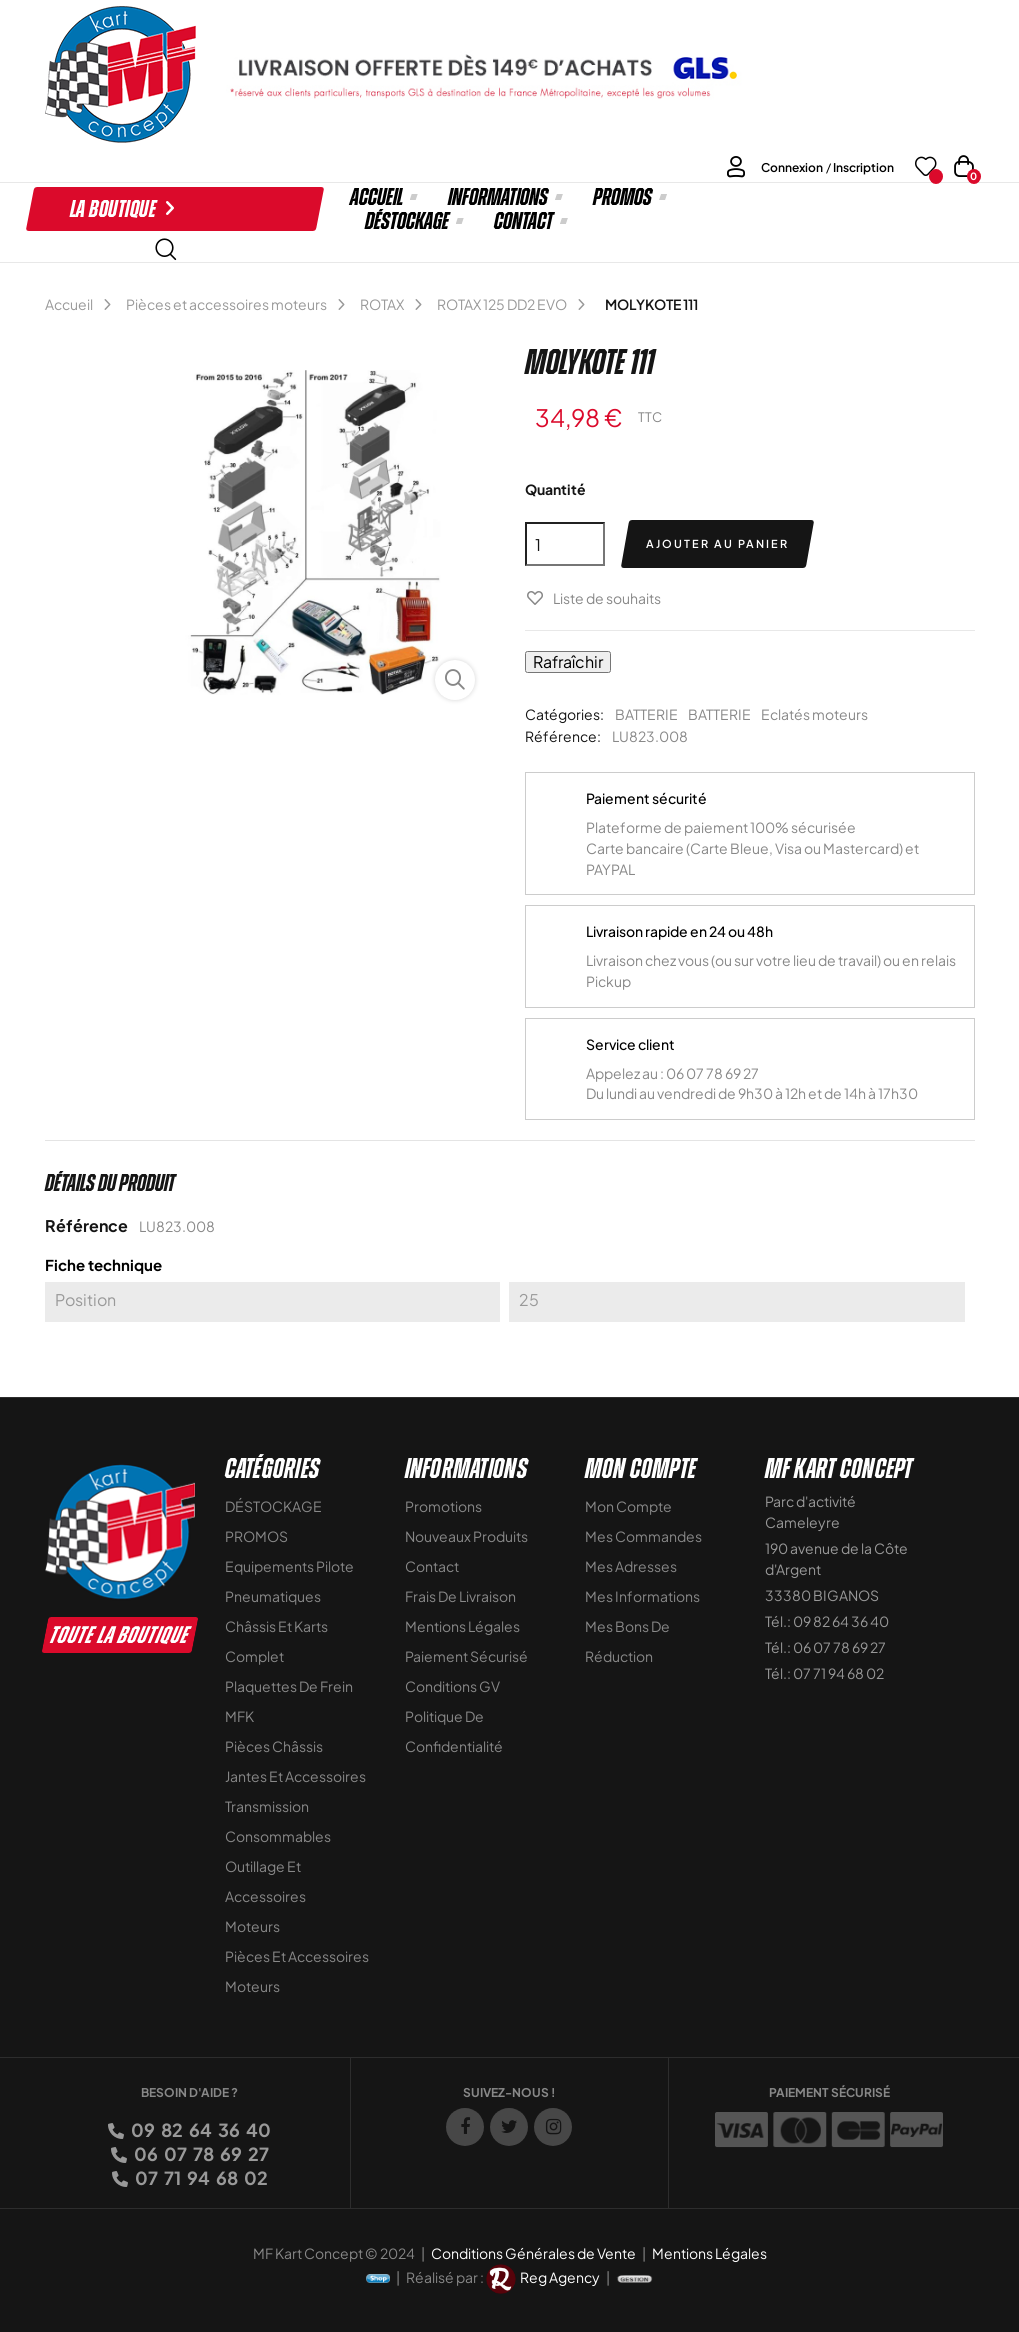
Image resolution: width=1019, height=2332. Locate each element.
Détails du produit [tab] (110, 1183)
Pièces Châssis (274, 1746)
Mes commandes (643, 1536)
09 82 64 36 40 (199, 2129)
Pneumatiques (273, 1596)
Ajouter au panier (717, 543)
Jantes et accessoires (295, 1776)
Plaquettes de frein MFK (289, 1701)
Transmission (267, 1806)
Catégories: (564, 714)
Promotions (443, 1506)
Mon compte (628, 1506)
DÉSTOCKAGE (273, 1506)
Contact (432, 1566)
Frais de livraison (460, 1596)
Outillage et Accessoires (265, 1881)
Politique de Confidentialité (454, 1731)
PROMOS (256, 1536)
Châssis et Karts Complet (276, 1641)
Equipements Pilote (289, 1566)
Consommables (278, 1836)
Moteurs (252, 1926)
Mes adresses (631, 1566)
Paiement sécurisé (466, 1656)
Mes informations (642, 1596)
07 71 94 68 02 (200, 2177)
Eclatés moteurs (814, 714)
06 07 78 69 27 (200, 2153)
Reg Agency (560, 2276)
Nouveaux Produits (466, 1536)
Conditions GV (452, 1686)
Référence (86, 1225)
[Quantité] (565, 544)
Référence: (563, 736)
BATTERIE (646, 714)
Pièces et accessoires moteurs (297, 1971)
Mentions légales (462, 1626)
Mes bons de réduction (627, 1641)
